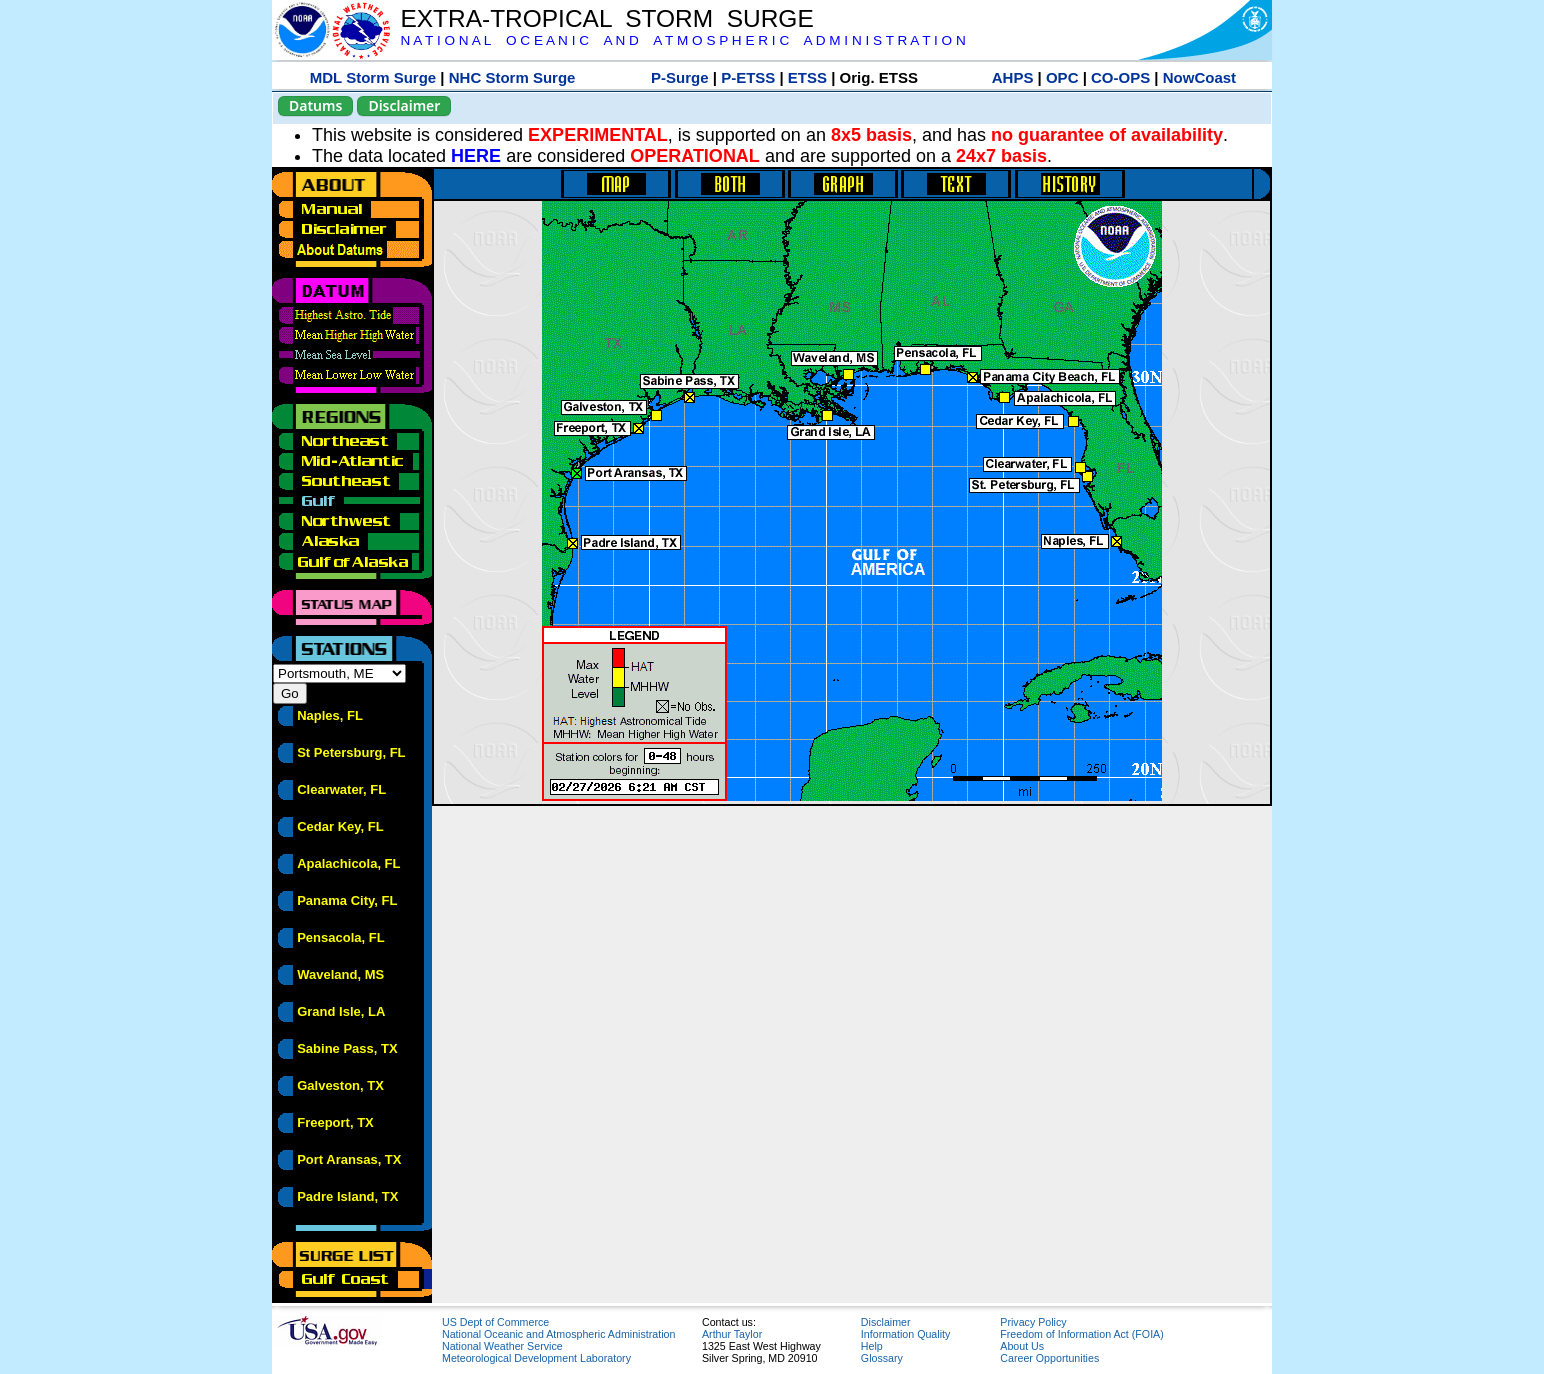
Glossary (882, 1358)
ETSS (807, 77)
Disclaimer (404, 105)
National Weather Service (502, 1346)
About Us (1022, 1346)
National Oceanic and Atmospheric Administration (558, 1334)
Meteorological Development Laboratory (536, 1358)
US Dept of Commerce (495, 1322)
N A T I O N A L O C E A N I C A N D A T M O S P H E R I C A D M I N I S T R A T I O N (682, 40)
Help (872, 1346)
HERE (476, 156)
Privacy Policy (1033, 1322)
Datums (315, 105)
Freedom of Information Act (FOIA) (1081, 1334)
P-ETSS (748, 77)
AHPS (1013, 77)
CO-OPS (1120, 77)
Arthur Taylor (732, 1334)
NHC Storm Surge (512, 77)
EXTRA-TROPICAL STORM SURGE (606, 18)
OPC (1062, 77)
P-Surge (680, 77)
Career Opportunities (1049, 1358)
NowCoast (1199, 77)
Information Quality (905, 1334)
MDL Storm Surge (373, 77)
